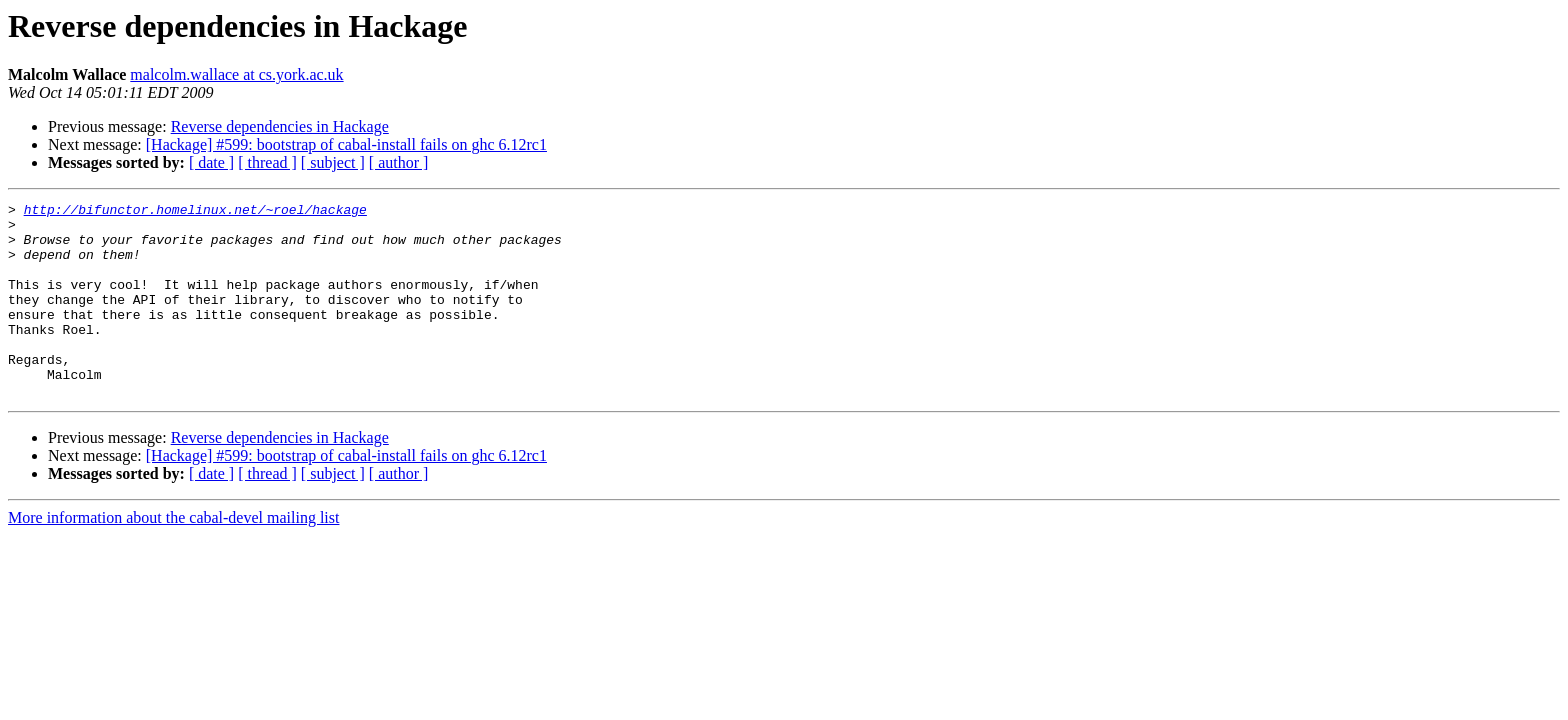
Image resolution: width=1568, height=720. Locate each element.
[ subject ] (333, 162)
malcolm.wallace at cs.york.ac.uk (236, 74)
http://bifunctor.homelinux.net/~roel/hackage (195, 212)
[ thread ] (267, 162)
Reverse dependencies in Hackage (280, 126)
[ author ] (399, 162)
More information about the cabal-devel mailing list (173, 556)
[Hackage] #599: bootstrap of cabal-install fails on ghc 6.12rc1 (346, 144)
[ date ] (211, 162)
